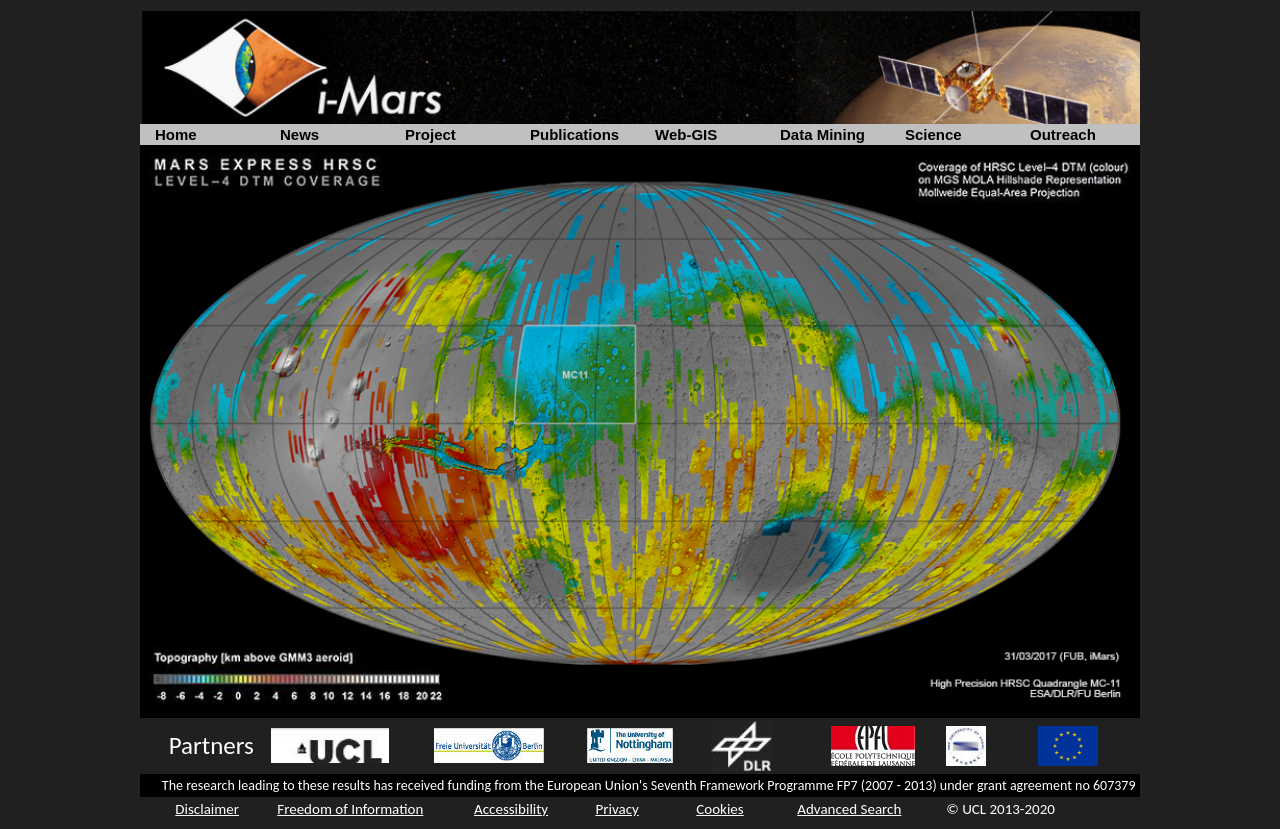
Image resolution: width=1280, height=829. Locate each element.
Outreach (1063, 134)
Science (933, 134)
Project (430, 134)
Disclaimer (207, 809)
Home (176, 134)
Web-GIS (686, 134)
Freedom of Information (350, 809)
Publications (574, 134)
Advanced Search (849, 809)
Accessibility (511, 809)
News (299, 134)
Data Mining (822, 134)
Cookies (719, 809)
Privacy (616, 809)
